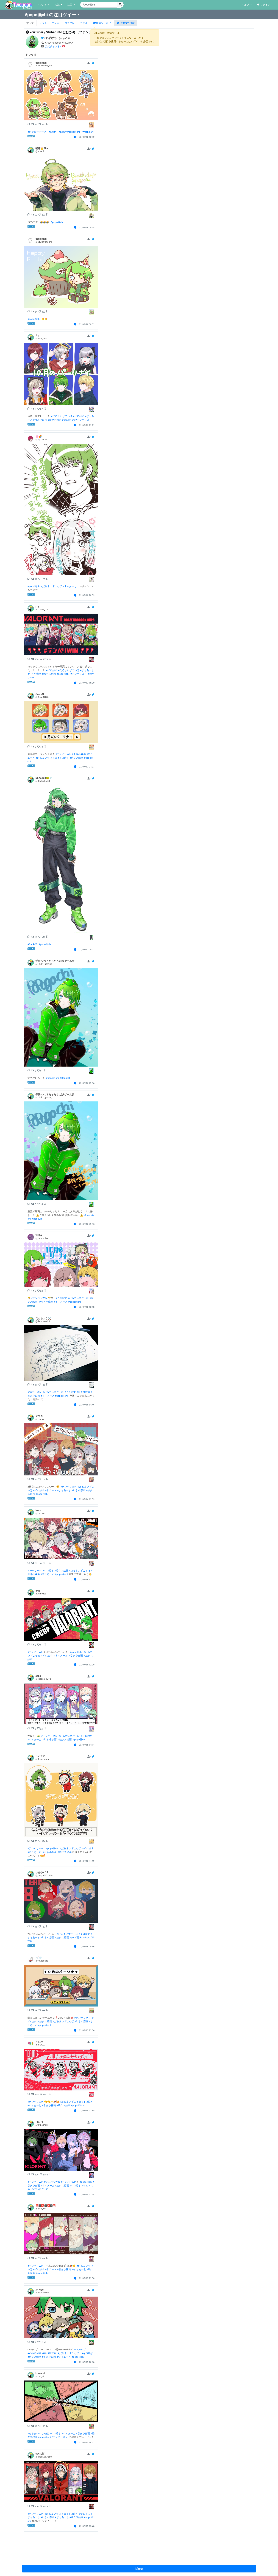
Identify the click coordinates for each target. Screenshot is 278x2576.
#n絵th (52, 131)
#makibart (87, 131)
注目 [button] (70, 4)
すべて (30, 23)
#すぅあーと (70, 586)
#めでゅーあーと (36, 131)
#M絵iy (62, 131)
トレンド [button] (42, 4)
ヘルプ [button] (246, 4)
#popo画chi (73, 131)
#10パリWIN (34, 1392)
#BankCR (32, 944)
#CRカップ (80, 2349)
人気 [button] (57, 4)
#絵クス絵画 (54, 419)
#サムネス (50, 1490)
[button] (102, 23)
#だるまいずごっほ (61, 416)
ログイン (263, 4)
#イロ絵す (78, 416)
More (139, 2569)
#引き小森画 (40, 419)
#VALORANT (34, 2353)
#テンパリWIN (83, 419)
